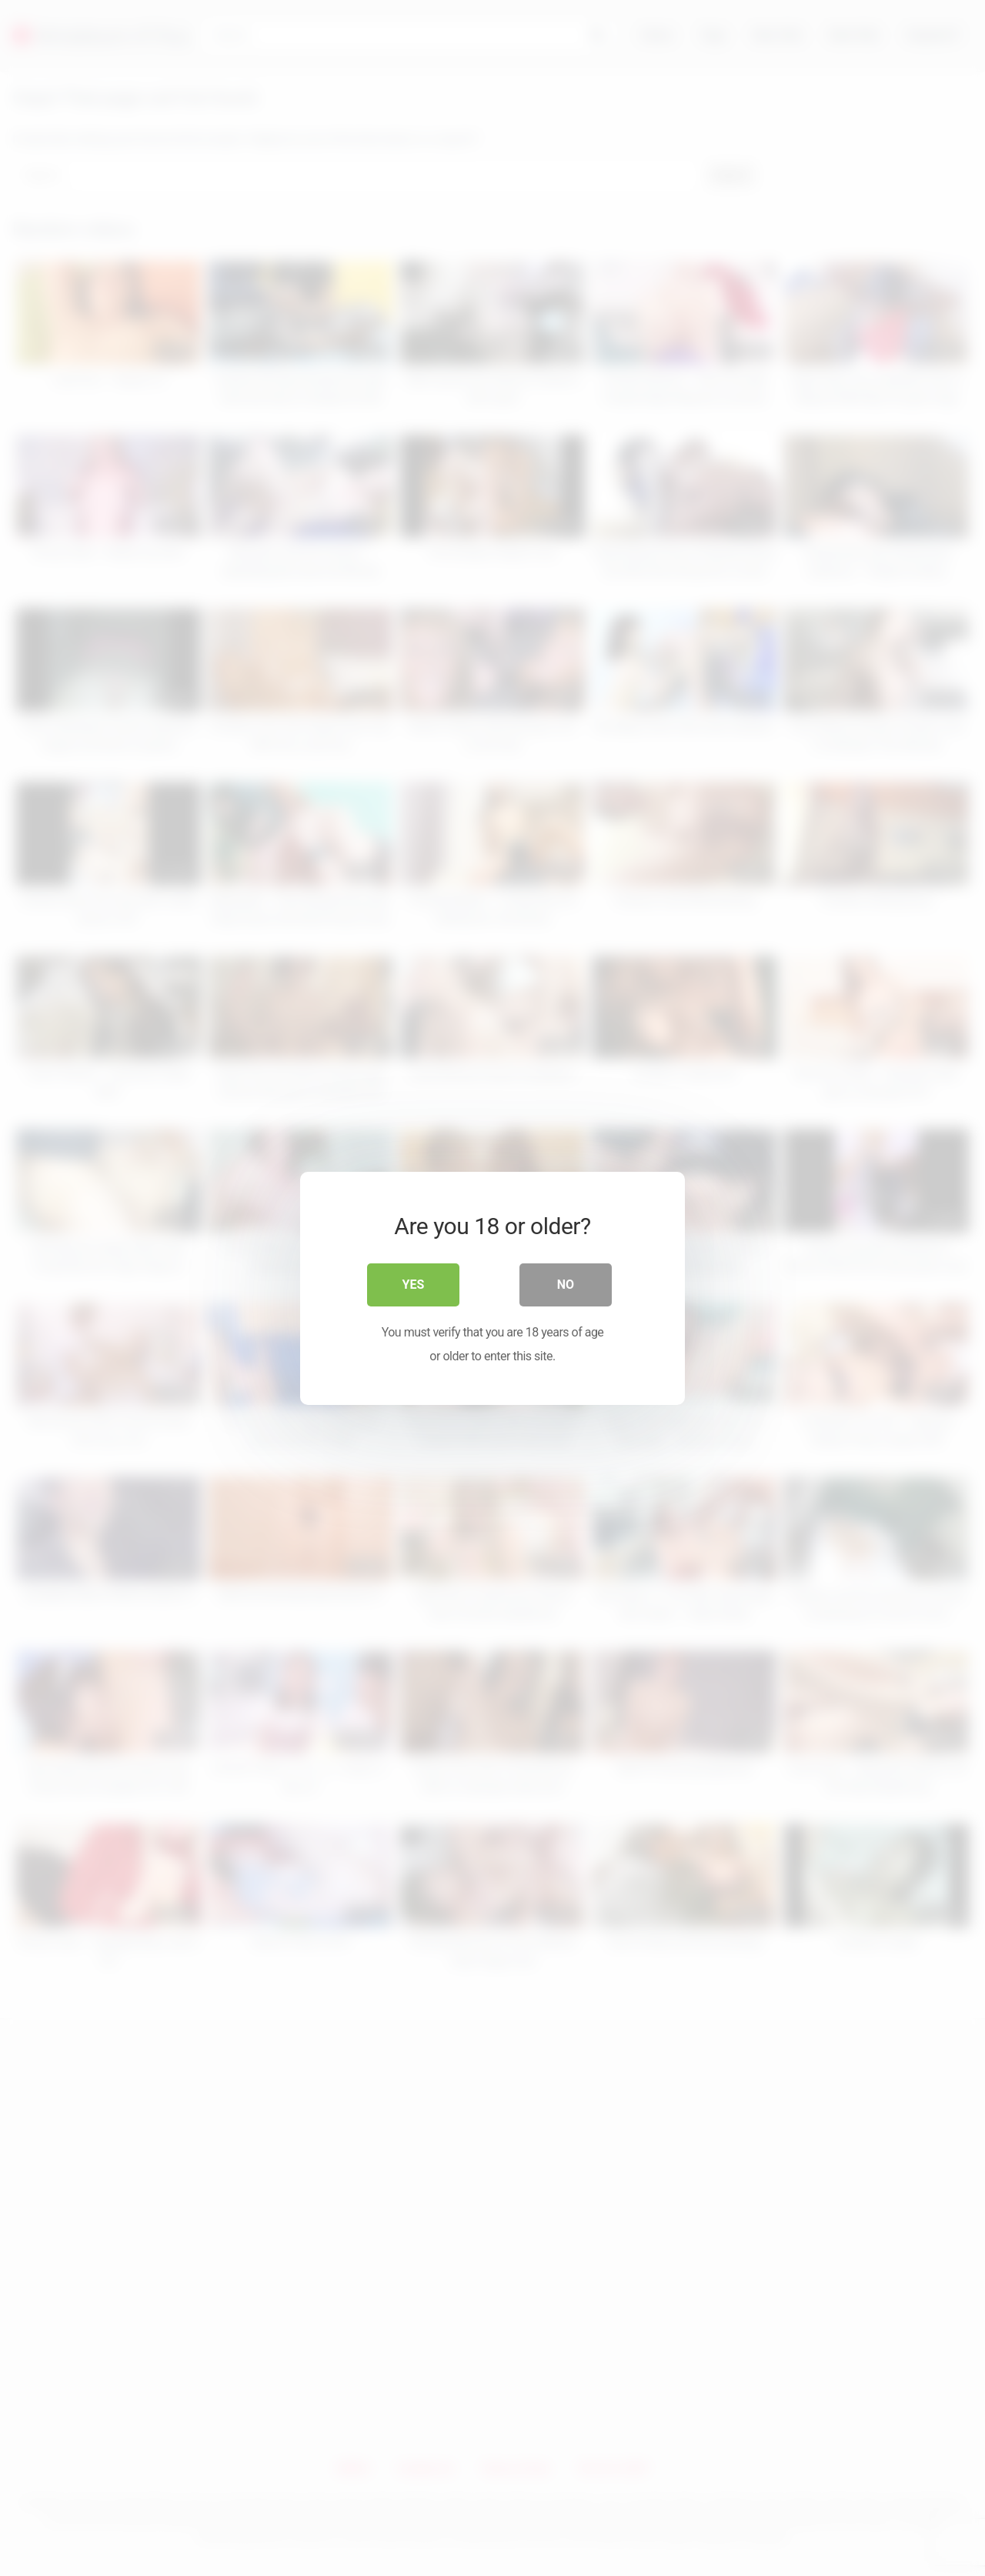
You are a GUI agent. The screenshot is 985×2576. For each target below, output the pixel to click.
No (565, 1283)
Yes (413, 1283)
